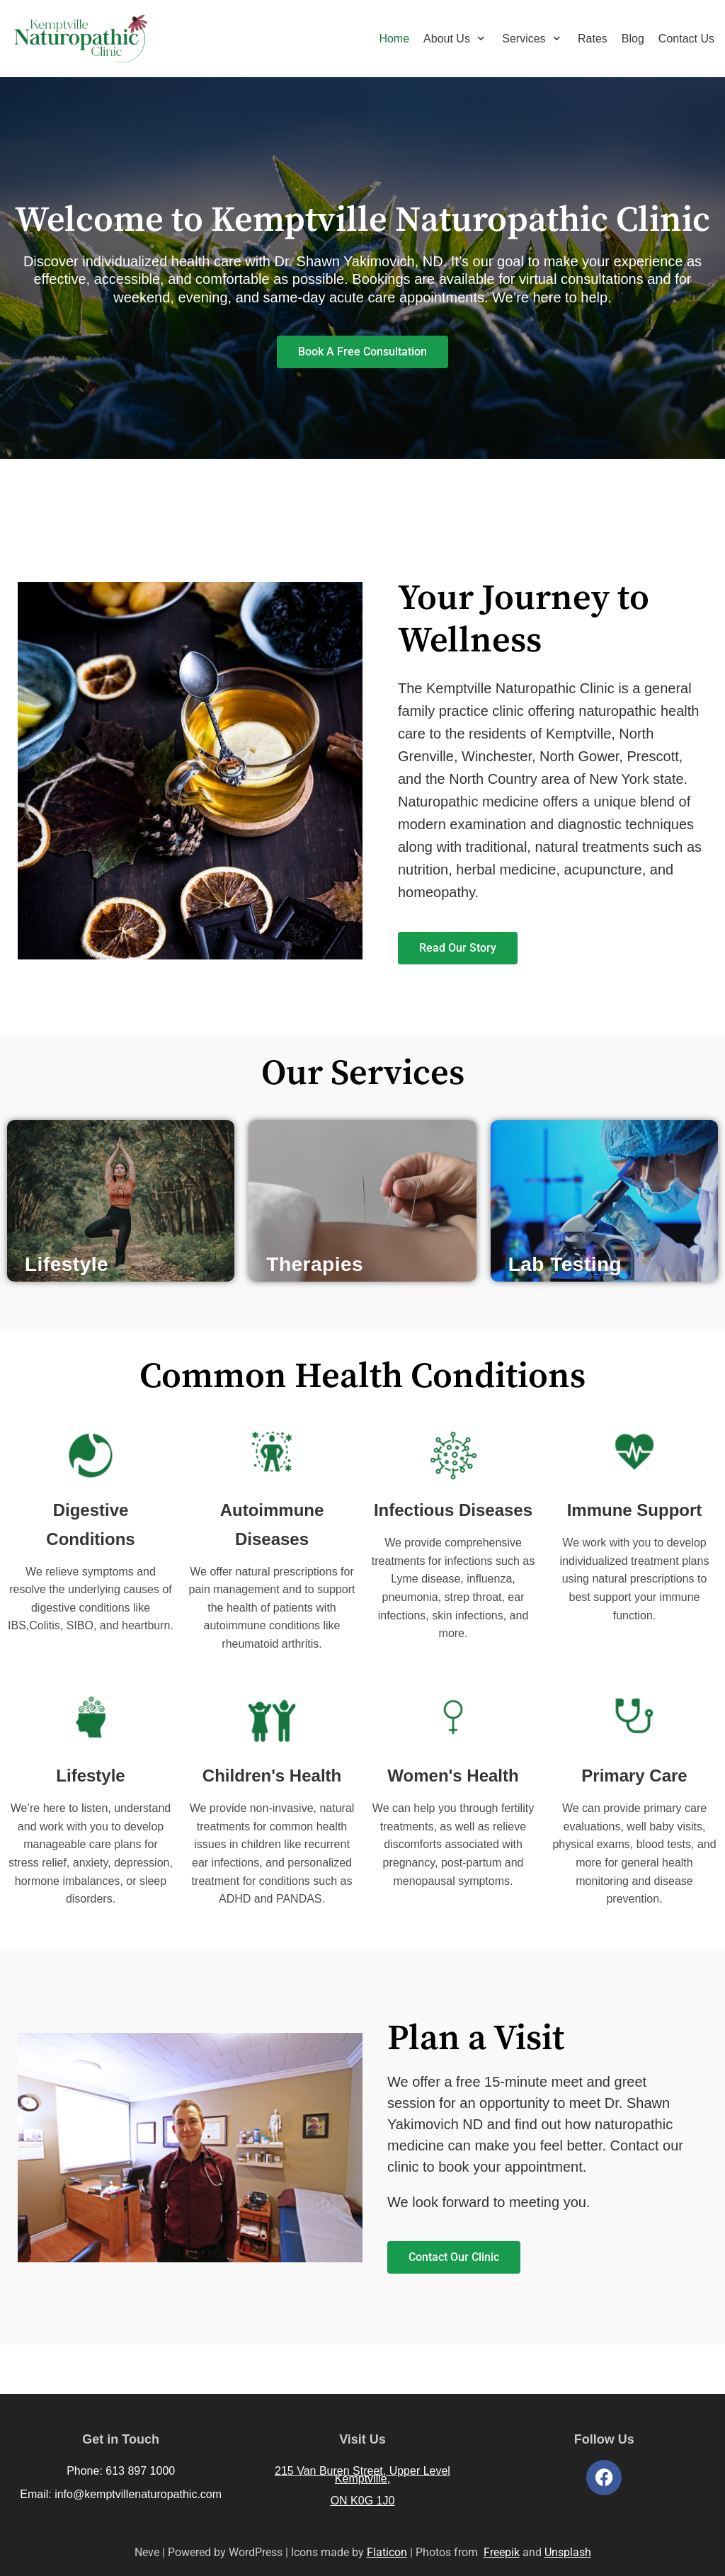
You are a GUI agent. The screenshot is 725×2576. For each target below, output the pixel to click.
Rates (592, 39)
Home (394, 39)
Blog (633, 39)
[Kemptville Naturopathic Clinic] (80, 38)
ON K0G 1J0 (363, 2501)
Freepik (502, 2552)
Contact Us (686, 39)
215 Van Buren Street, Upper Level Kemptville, (362, 2475)
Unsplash (567, 2552)
